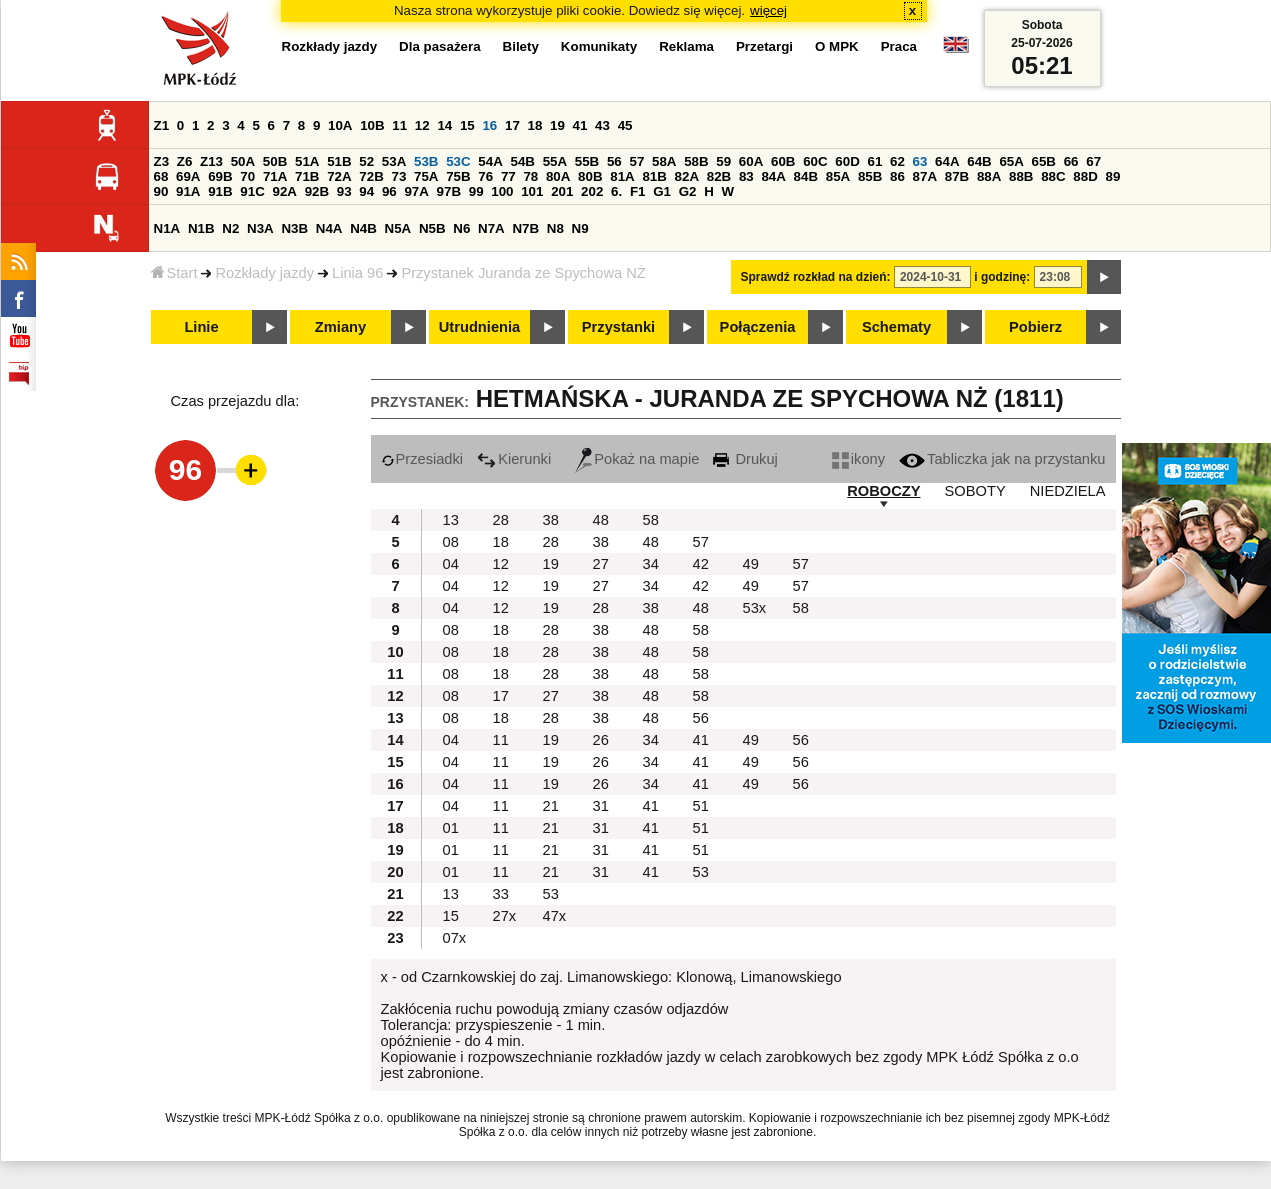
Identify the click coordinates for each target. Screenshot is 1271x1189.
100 (502, 191)
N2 (230, 228)
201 (562, 191)
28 (501, 520)
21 (551, 806)
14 (444, 125)
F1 (638, 191)
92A (285, 191)
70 (247, 176)
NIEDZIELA (1068, 491)
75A (426, 176)
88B (1021, 176)
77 (508, 176)
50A (243, 161)
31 (601, 806)
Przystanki (618, 327)
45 (625, 125)
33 (501, 894)
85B (870, 176)
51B (339, 161)
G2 (688, 191)
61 (874, 161)
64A (947, 161)
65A (1011, 161)
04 (451, 564)
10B (372, 125)
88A (989, 176)
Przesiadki (422, 459)
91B (220, 191)
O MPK (837, 46)
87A (925, 176)
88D (1085, 176)
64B (979, 161)
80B (590, 176)
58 (651, 520)
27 (601, 564)
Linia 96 (357, 273)
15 (467, 125)
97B (449, 191)
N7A (491, 228)
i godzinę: (1002, 277)
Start (174, 273)
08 (451, 542)
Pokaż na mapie (637, 459)
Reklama (686, 46)
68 (161, 176)
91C (252, 191)
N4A (329, 228)
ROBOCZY (883, 491)
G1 (662, 191)
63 (920, 161)
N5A (398, 228)
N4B (363, 228)
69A (188, 176)
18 (535, 125)
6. (616, 191)
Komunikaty (599, 46)
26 (601, 740)
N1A (167, 228)
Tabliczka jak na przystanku (1002, 459)
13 (451, 520)
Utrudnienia (479, 327)
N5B (432, 228)
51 (701, 806)
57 (636, 161)
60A (751, 161)
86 (897, 176)
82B (719, 176)
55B (587, 161)
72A (339, 176)
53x (755, 608)
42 (701, 564)
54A (490, 161)
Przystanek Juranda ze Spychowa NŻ (523, 273)
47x (555, 916)
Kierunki (514, 459)
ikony (858, 459)
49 (751, 564)
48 (601, 520)
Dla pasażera (440, 46)
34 (651, 564)
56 (614, 161)
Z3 (162, 161)
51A (307, 161)
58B (696, 161)
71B (307, 176)
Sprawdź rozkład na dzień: (816, 277)
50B (275, 161)
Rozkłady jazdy (264, 273)
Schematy (896, 327)
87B (957, 176)
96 (389, 191)
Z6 (185, 161)
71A (275, 176)
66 (1071, 161)
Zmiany (340, 327)
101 (532, 191)
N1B (201, 228)
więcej (768, 10)
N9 (580, 228)
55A (555, 161)
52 (366, 161)
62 (897, 161)
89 (1113, 176)
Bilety (521, 46)
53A (394, 161)
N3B (294, 228)
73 (399, 176)
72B (371, 176)
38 (551, 520)
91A (188, 191)
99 (476, 191)
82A (687, 176)
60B (783, 161)
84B (806, 176)
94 (366, 191)
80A (558, 176)
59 (723, 161)
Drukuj (745, 459)
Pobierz (1035, 327)
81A (622, 176)
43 (602, 125)
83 (746, 176)
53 (701, 872)
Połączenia (758, 327)
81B (654, 176)
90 (161, 191)
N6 (461, 228)
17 (512, 125)
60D (847, 161)
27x (505, 916)
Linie (201, 327)
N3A (260, 228)
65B (1044, 161)
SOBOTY (975, 491)
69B (220, 176)
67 (1093, 161)
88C (1053, 176)
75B (458, 176)
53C (458, 161)
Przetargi (764, 46)
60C (815, 161)
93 (344, 191)
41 (580, 125)
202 (592, 191)
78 (530, 176)
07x (455, 938)
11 (399, 125)
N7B (525, 228)
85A (838, 176)
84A (773, 176)
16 (489, 125)
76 (485, 176)
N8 (555, 228)
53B (426, 161)
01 (451, 828)
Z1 (162, 125)
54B (522, 161)
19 (557, 125)
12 (422, 125)
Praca (899, 46)
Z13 (211, 161)
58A (664, 161)
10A (340, 125)
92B (317, 191)
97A (416, 191)
